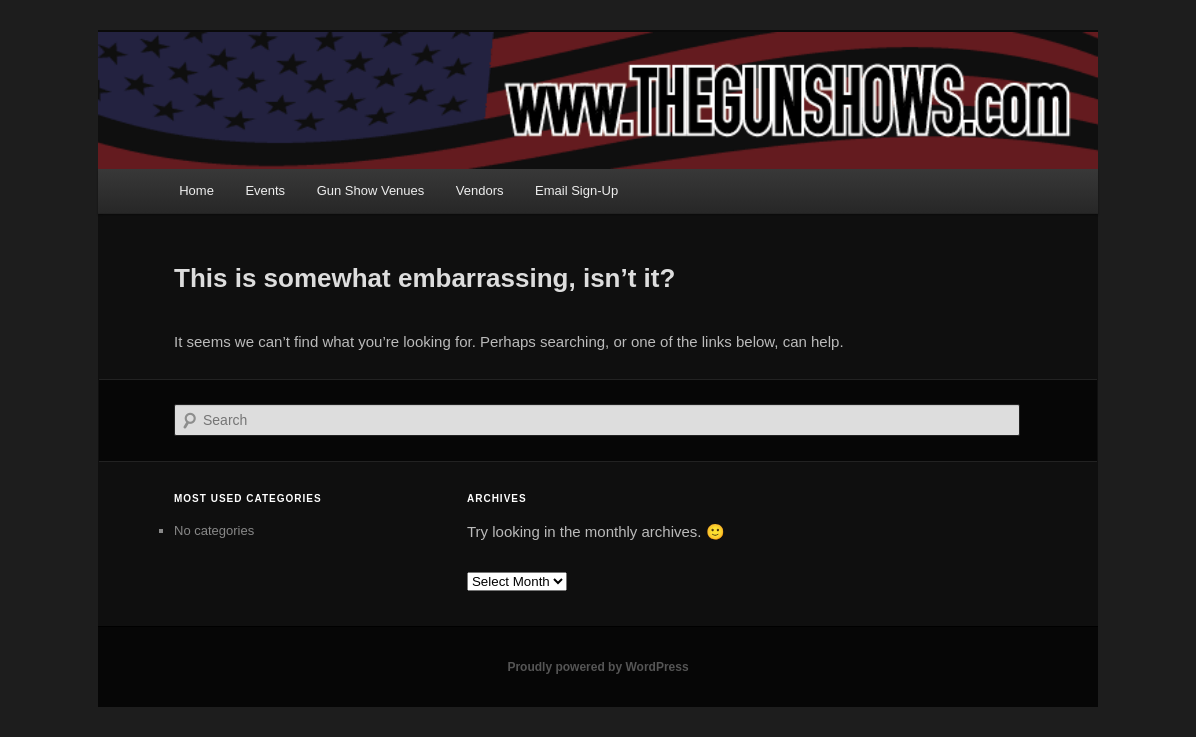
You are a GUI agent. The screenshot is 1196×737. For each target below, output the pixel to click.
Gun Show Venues (371, 190)
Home (196, 190)
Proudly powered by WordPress (597, 667)
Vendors (480, 190)
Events (265, 190)
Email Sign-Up (576, 190)
